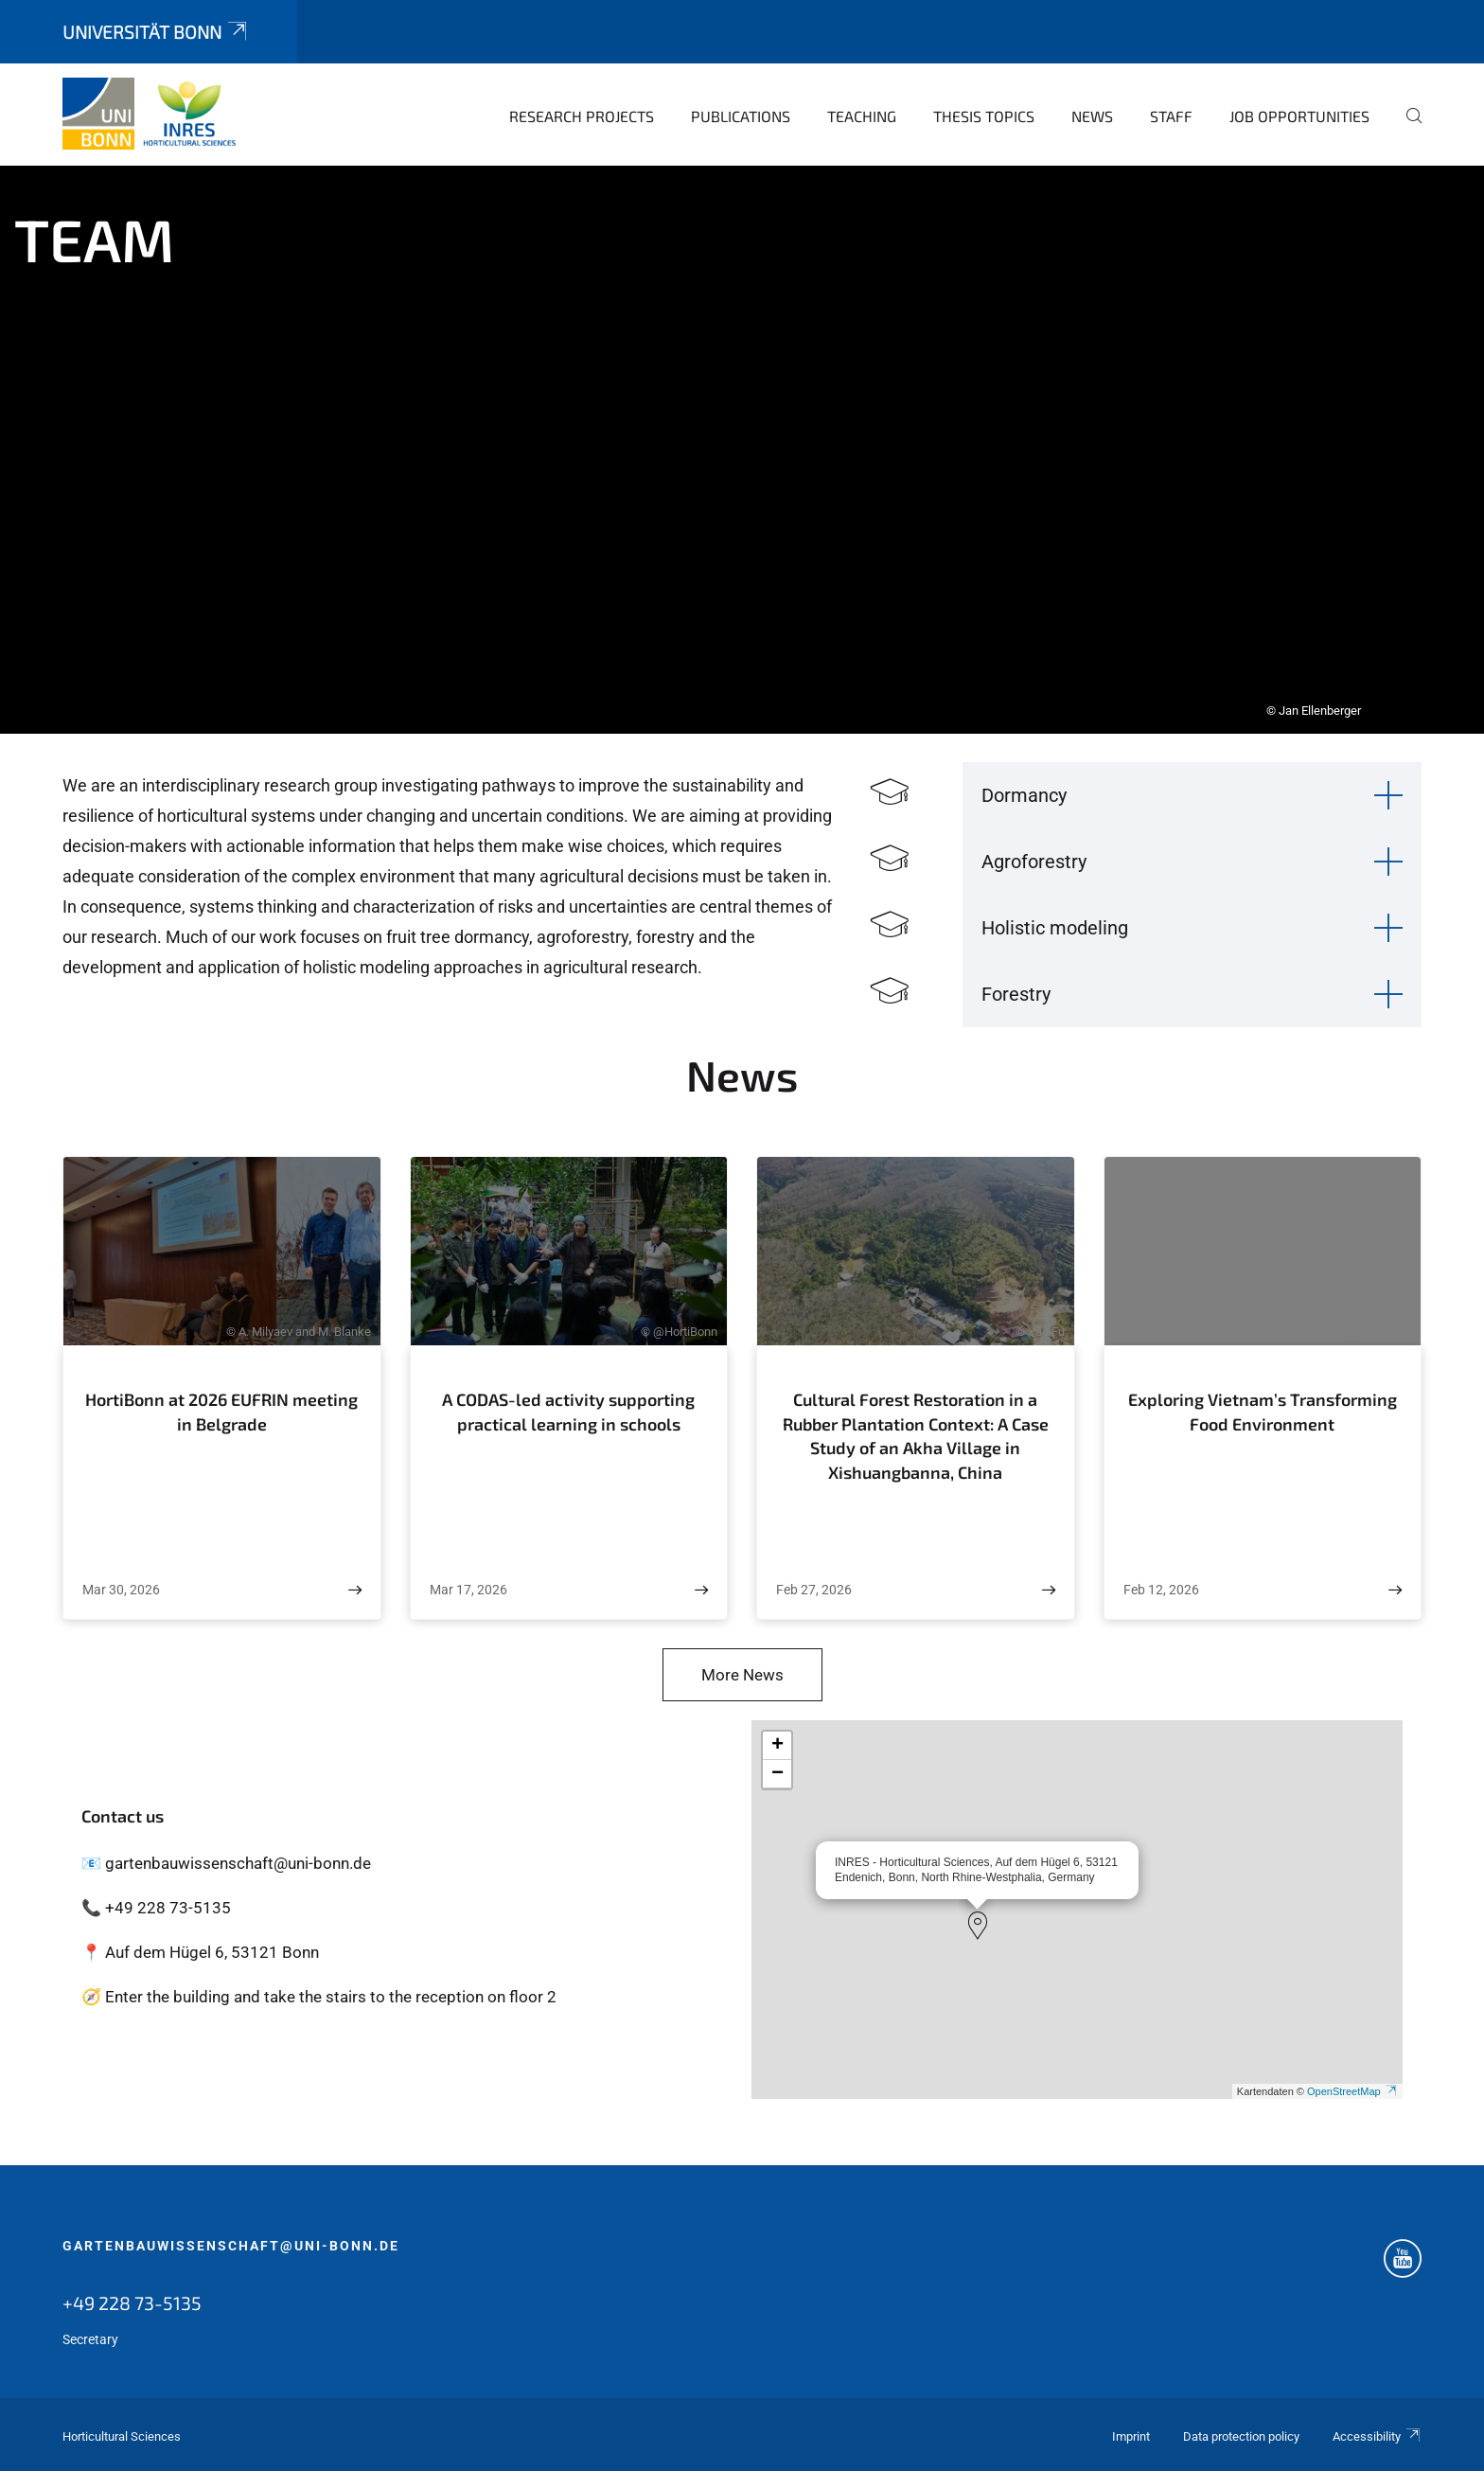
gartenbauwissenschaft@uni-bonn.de (230, 2245)
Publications (740, 116)
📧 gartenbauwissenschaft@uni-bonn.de (226, 1863)
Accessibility (1377, 2436)
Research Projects (581, 116)
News (1092, 116)
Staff (1171, 116)
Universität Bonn (156, 32)
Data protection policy (1241, 2436)
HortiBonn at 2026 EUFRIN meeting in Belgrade (221, 1411)
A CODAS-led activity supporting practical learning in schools (568, 1411)
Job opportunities (1299, 116)
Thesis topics (983, 116)
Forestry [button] (1016, 994)
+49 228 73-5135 (132, 2302)
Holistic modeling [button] (1054, 927)
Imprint (1131, 2436)
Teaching (861, 116)
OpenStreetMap (1352, 2091)
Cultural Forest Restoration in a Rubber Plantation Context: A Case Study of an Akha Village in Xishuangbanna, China (916, 1436)
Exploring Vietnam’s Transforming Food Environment (1262, 1411)
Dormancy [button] (1024, 795)
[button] (977, 1925)
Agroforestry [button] (1033, 861)
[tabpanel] (742, 450)
